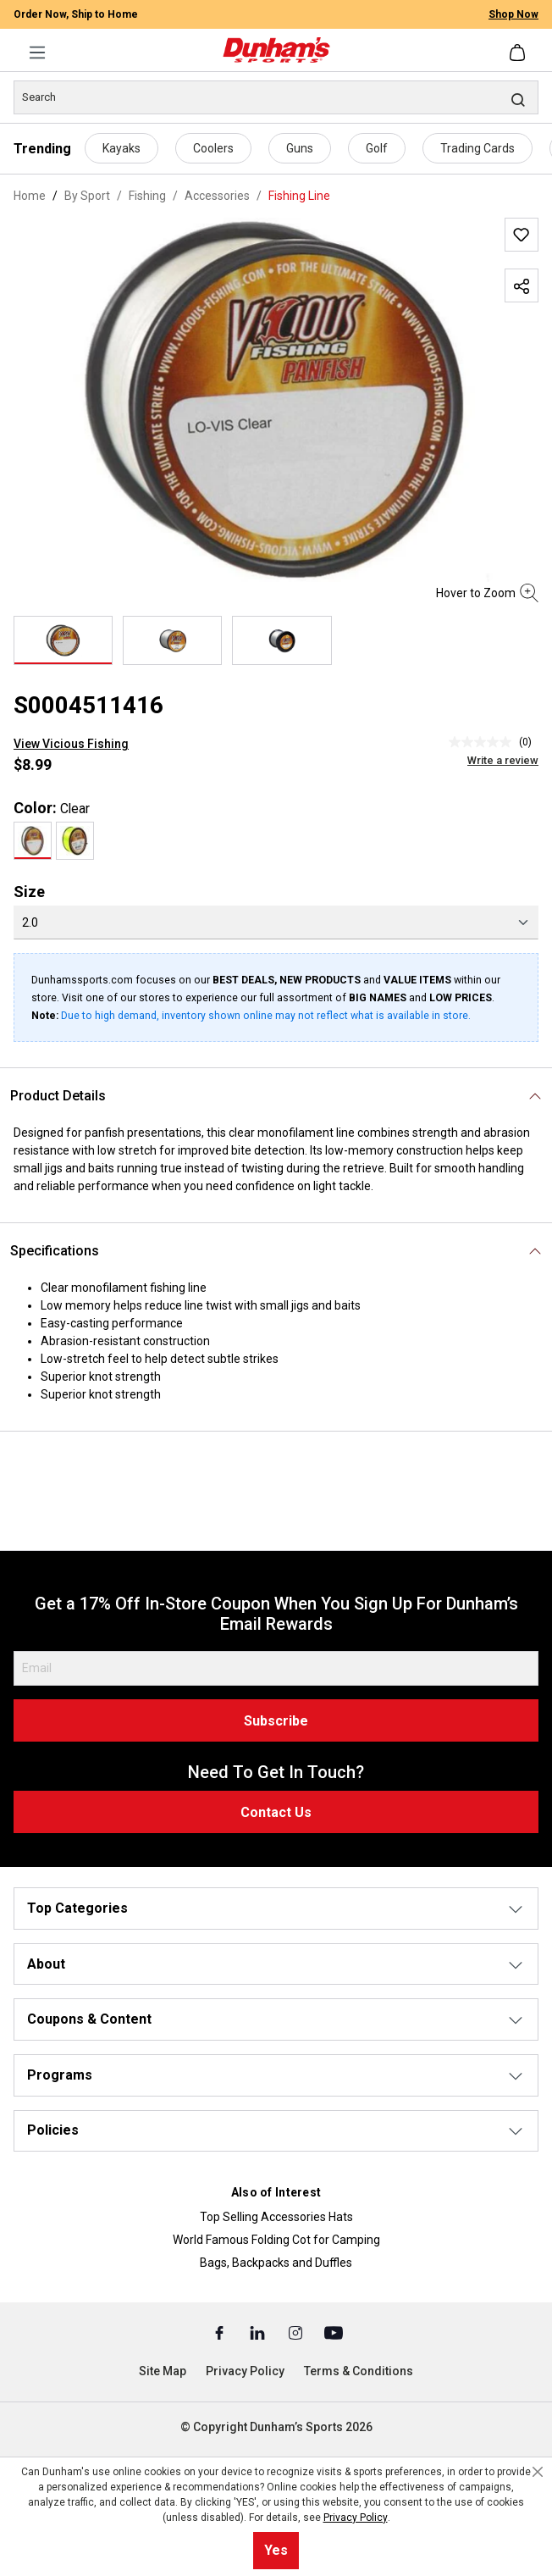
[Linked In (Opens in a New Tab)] (258, 2332)
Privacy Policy (245, 2371)
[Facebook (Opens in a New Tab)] (220, 2332)
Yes (276, 2550)
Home (30, 195)
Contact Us (276, 1812)
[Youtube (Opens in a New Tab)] (333, 2332)
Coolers (213, 148)
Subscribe (276, 1721)
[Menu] (37, 52)
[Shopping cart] (519, 52)
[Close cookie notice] (537, 2471)
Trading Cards (477, 148)
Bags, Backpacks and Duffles (276, 2262)
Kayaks (121, 148)
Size (29, 891)
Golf (377, 148)
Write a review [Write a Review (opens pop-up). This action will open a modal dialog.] (502, 760)
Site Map (162, 2371)
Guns (299, 148)
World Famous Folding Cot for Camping (276, 2239)
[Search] (276, 97)
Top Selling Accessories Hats (276, 2217)
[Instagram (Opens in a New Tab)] (296, 2332)
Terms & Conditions (358, 2371)
